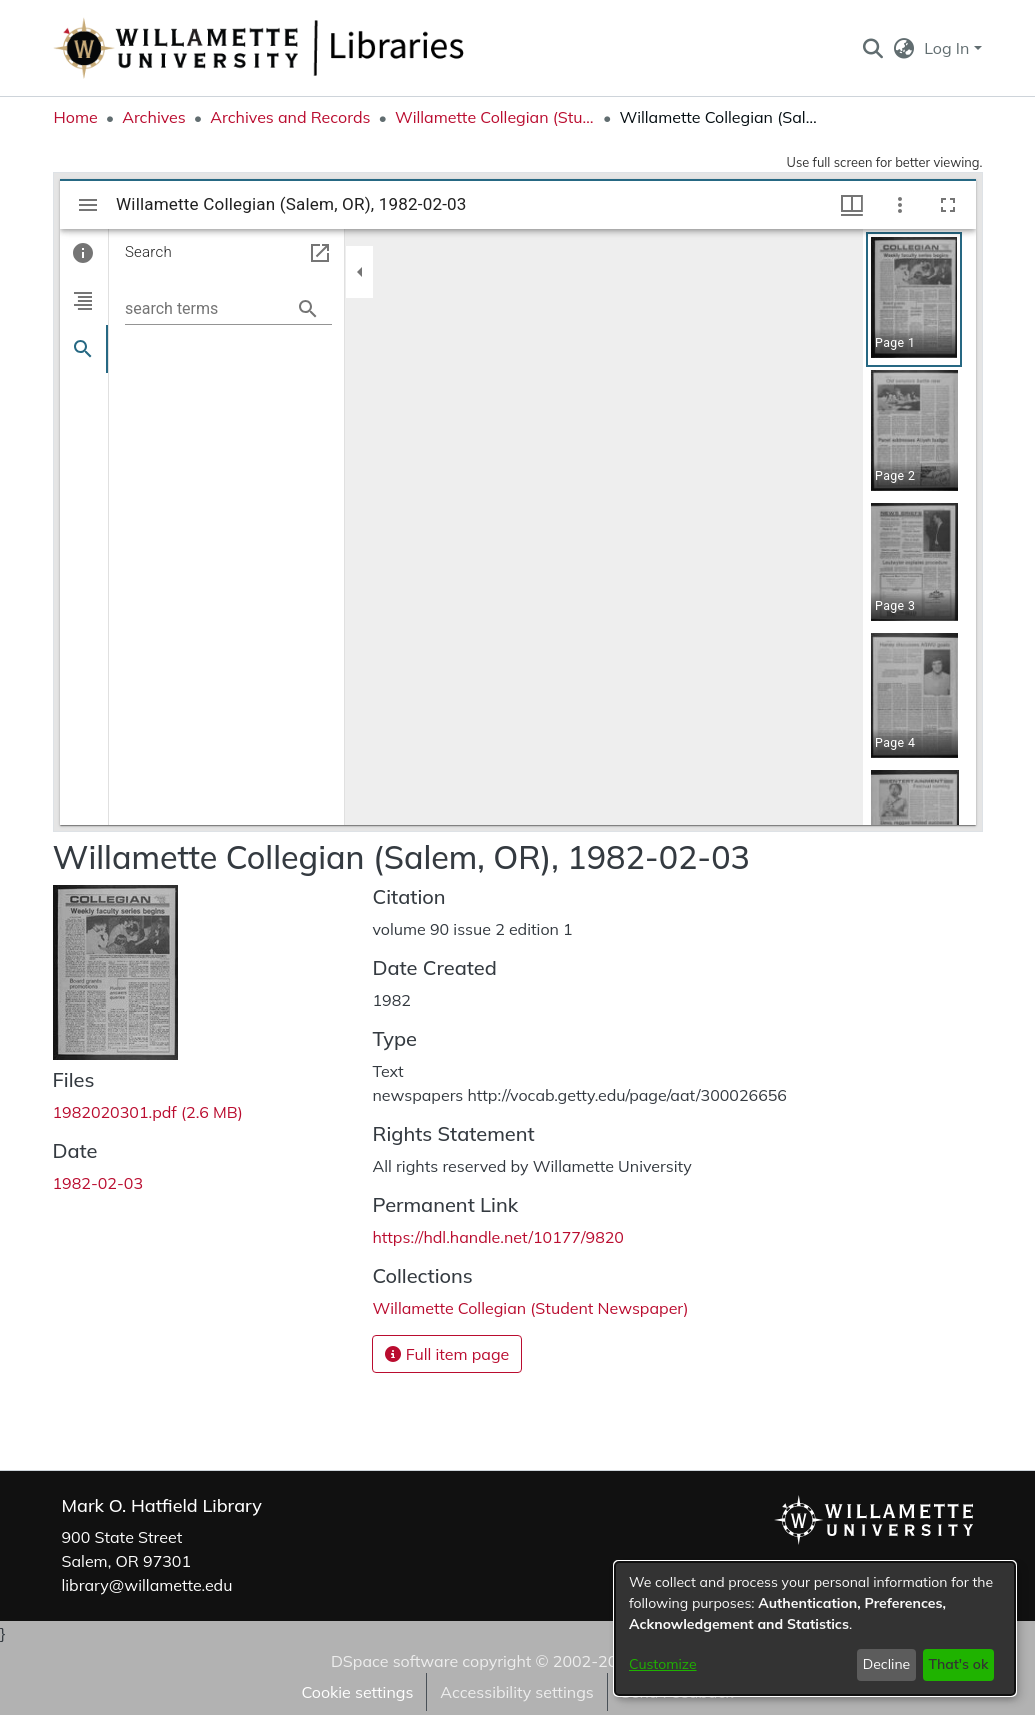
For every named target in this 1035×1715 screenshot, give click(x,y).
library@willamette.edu (147, 1585)
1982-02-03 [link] (98, 1183)
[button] (873, 48)
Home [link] (76, 117)
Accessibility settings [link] (516, 1692)
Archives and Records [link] (290, 117)
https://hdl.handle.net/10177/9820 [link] (497, 1237)
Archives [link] (154, 117)
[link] (148, 1112)
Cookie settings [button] (357, 1692)
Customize (663, 1664)
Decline (887, 1664)
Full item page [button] (447, 1354)
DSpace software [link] (394, 1661)
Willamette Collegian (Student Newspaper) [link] (495, 117)
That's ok (958, 1664)
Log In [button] (948, 48)
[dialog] (815, 1628)
